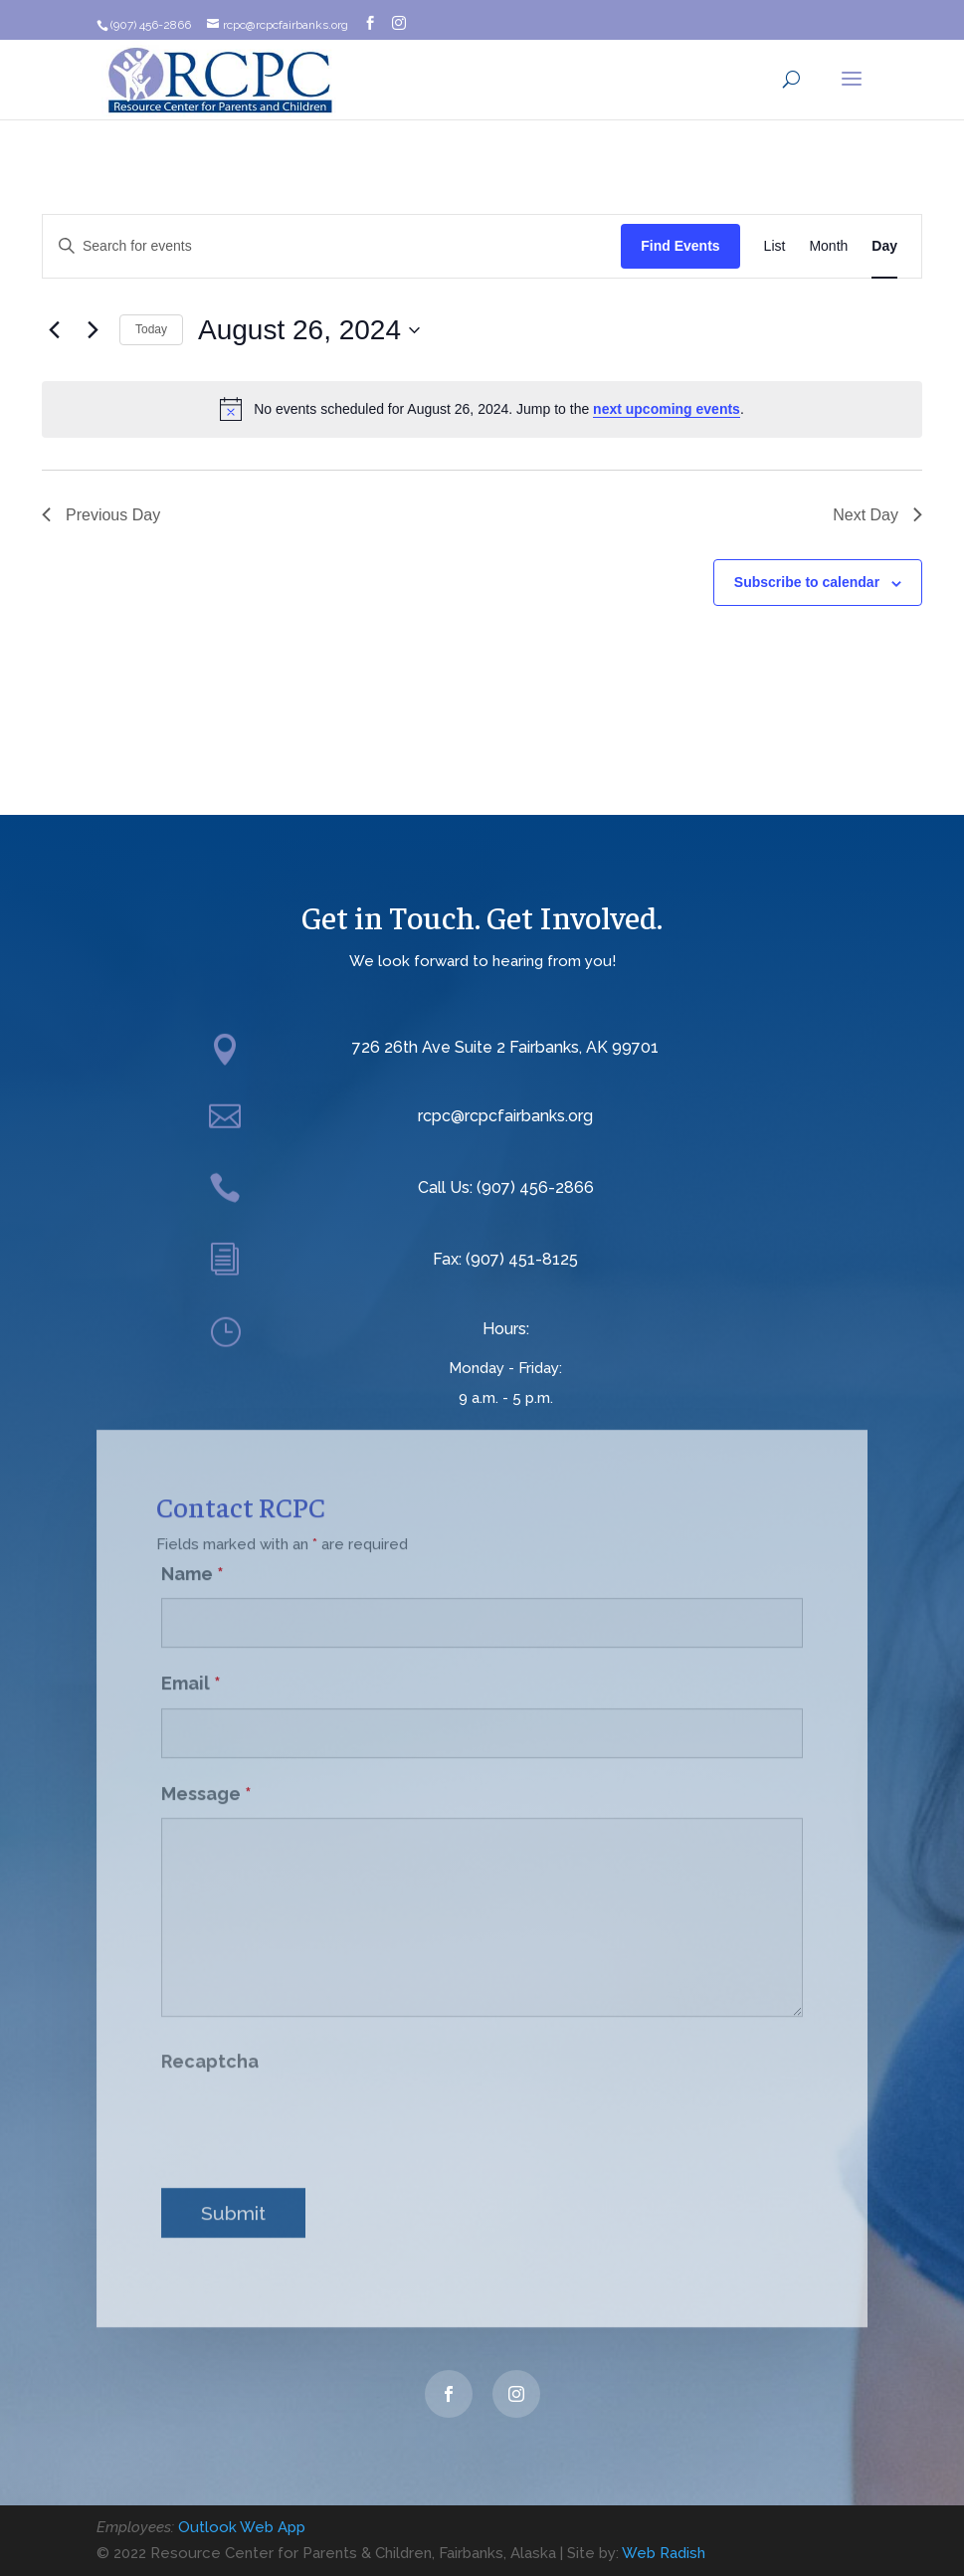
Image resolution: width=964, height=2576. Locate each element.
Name (192, 1555)
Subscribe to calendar (806, 582)
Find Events (680, 246)
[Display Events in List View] (775, 246)
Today (151, 329)
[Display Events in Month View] (828, 246)
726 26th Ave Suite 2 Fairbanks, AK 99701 (505, 1047)
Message (206, 1775)
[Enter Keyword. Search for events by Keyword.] (332, 246)
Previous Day (101, 514)
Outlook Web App (241, 2527)
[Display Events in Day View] (884, 246)
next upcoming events (666, 409)
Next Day (877, 514)
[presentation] (312, 2106)
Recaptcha (210, 2043)
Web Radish (663, 2553)
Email (191, 1665)
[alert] (482, 409)
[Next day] (92, 330)
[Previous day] (54, 330)
